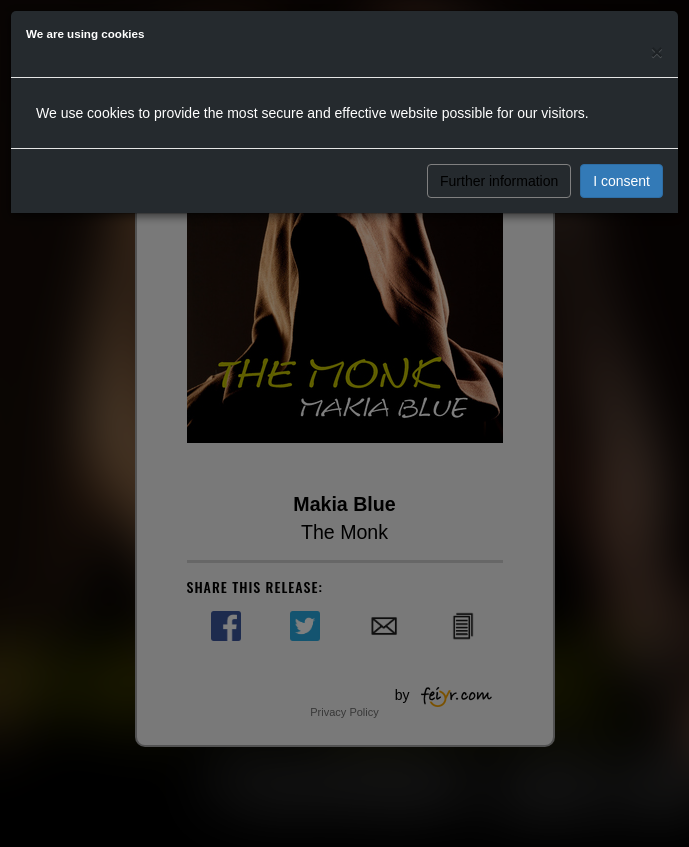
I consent (621, 181)
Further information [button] (499, 181)
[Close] (657, 51)
